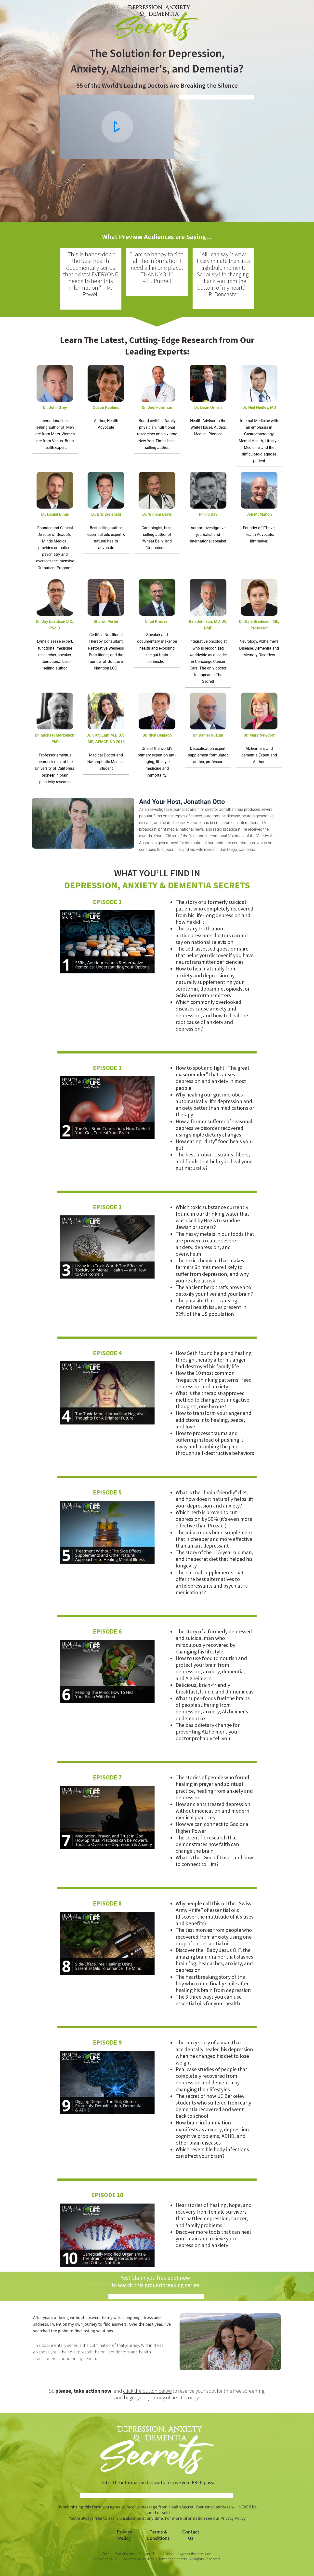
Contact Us (190, 2535)
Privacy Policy (124, 2535)
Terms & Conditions (158, 2535)
